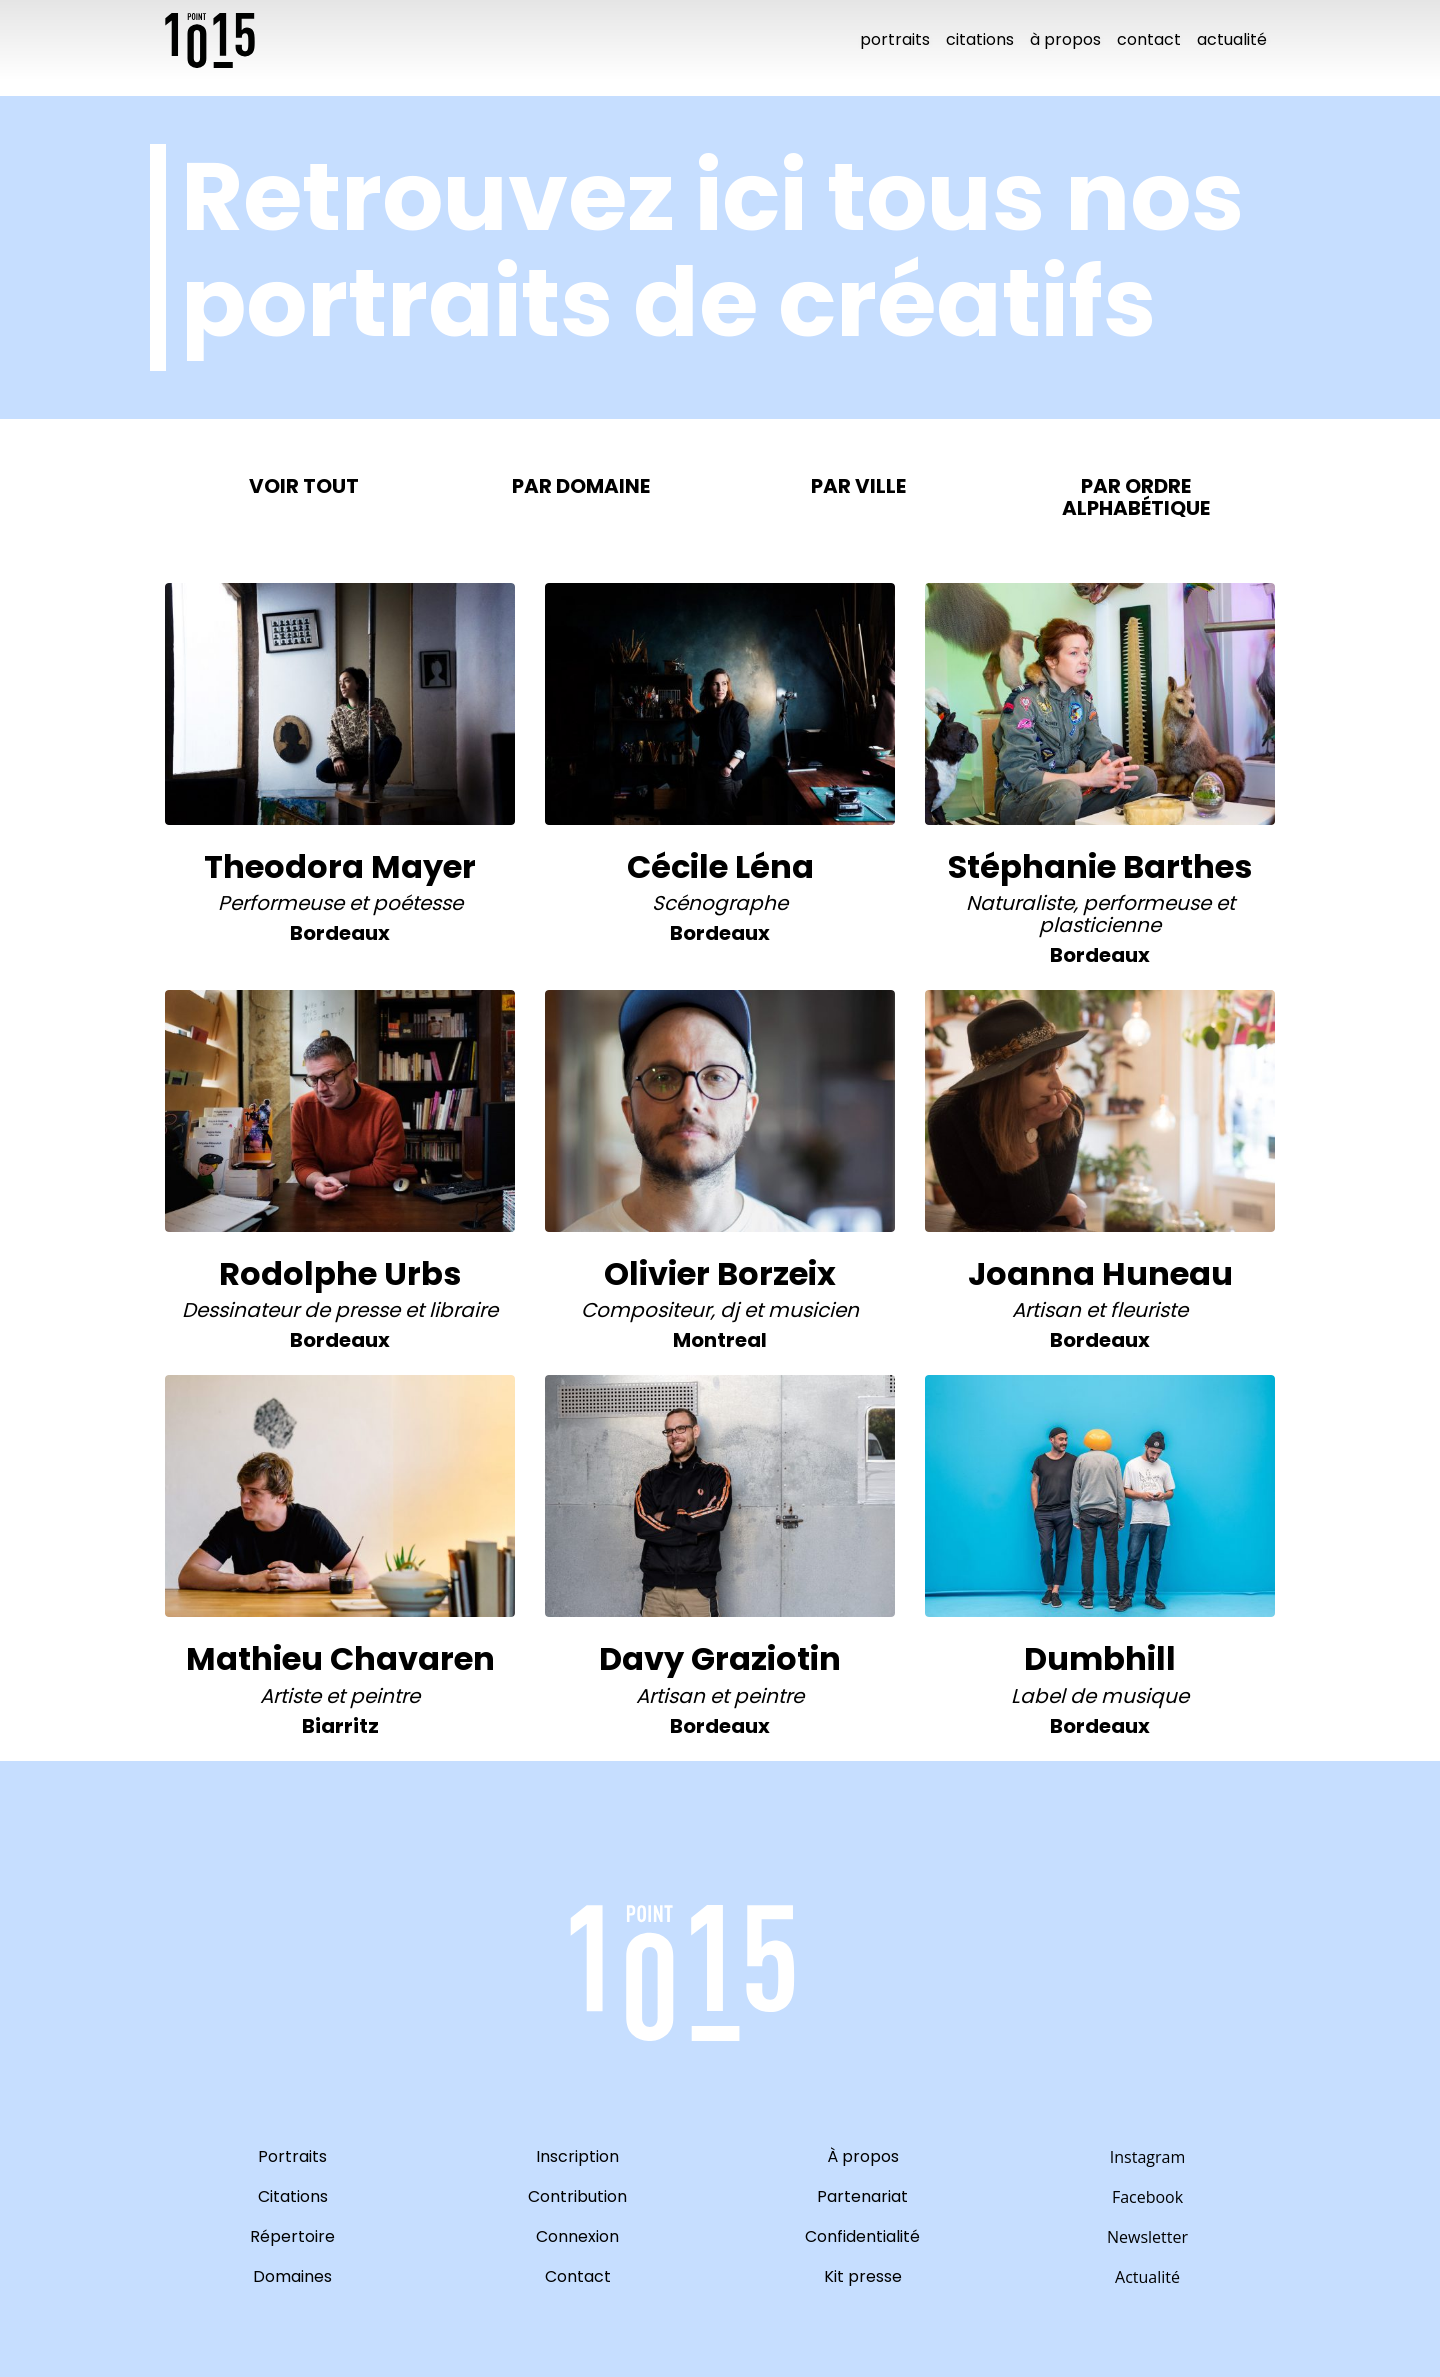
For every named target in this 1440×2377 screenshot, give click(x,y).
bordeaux (340, 933)
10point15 (210, 40)
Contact (1149, 39)
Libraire (463, 1310)
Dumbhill (1100, 1658)
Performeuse (281, 903)
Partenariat (862, 2196)
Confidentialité (862, 2236)
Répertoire (292, 2236)
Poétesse (418, 903)
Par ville (858, 486)
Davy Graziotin (720, 1658)
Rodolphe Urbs (340, 1273)
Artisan (1046, 1310)
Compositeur (646, 1310)
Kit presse (863, 2276)
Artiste (290, 1696)
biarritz (340, 1726)
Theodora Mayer (340, 866)
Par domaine (581, 486)
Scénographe (720, 903)
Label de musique (1100, 1696)
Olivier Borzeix (720, 1273)
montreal (720, 1340)
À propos (1065, 39)
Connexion (577, 2236)
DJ (729, 1310)
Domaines (292, 2276)
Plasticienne (1100, 925)
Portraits (895, 39)
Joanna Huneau (1100, 1273)
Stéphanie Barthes (1100, 866)
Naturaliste (1020, 903)
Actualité (1232, 39)
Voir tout (304, 486)
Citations (980, 39)
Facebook (1147, 2197)
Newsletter (1147, 2237)
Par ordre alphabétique (1136, 497)
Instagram (1147, 2157)
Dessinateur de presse (291, 1310)
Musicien (813, 1310)
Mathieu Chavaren (340, 1658)
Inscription (577, 2156)
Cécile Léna (720, 866)
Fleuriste (1149, 1310)
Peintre (385, 1696)
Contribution (577, 2196)
